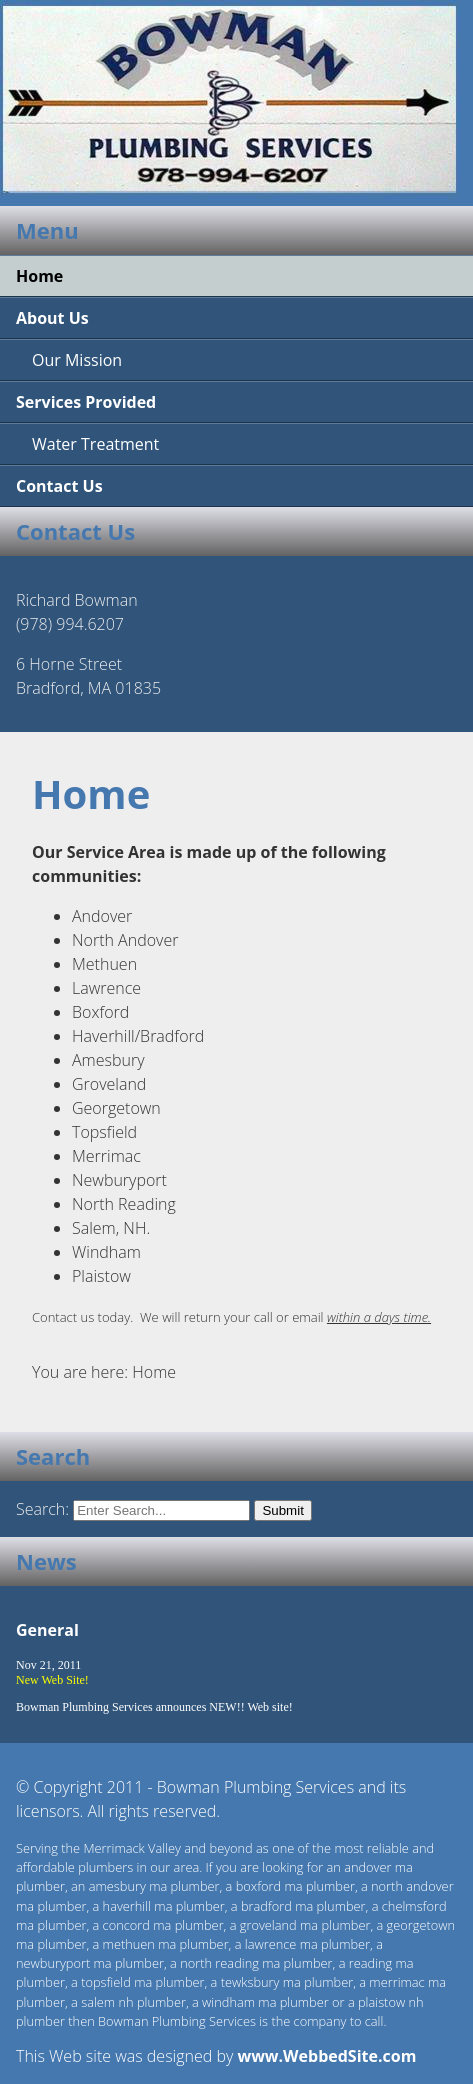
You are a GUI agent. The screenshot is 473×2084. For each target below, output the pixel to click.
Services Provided (86, 402)
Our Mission (77, 360)
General (47, 1630)
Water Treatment (95, 444)
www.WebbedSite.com (326, 2056)
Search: (44, 1509)
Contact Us (59, 486)
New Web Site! (52, 1680)
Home (39, 276)
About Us (52, 318)
